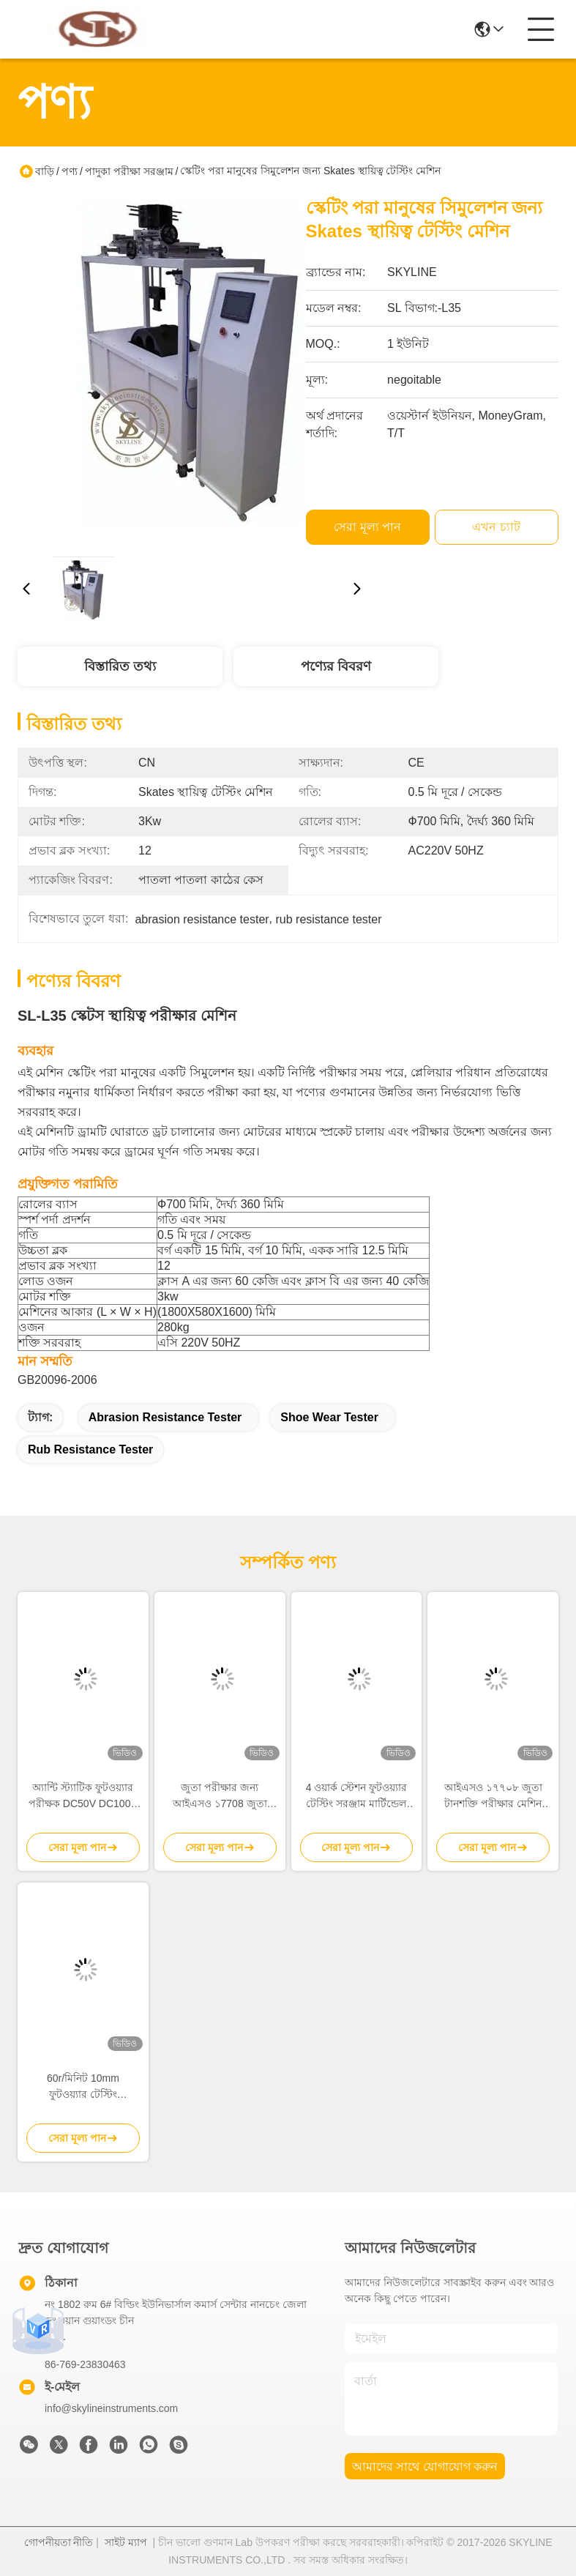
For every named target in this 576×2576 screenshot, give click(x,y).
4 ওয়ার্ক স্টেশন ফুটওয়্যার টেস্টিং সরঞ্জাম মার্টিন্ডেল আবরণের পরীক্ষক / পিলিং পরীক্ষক (357, 1797)
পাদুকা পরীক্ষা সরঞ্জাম (129, 171)
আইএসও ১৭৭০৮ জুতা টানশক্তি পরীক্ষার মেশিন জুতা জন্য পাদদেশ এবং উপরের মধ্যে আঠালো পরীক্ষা (493, 1797)
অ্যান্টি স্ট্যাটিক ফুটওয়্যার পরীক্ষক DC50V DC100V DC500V (83, 1797)
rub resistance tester (90, 1449)
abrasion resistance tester (165, 1417)
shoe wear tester (329, 1417)
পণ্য (69, 171)
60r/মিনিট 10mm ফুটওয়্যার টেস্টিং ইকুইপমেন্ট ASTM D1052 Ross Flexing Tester (83, 2087)
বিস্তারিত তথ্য (120, 666)
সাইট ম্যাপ (126, 2542)
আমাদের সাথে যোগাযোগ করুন (425, 2466)
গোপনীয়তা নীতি (59, 2542)
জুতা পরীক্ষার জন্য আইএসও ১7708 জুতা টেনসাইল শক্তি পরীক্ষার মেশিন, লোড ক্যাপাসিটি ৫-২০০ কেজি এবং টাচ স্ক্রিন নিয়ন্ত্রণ (220, 1797)
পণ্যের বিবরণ (336, 666)
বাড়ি (44, 171)
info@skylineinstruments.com (111, 2408)
